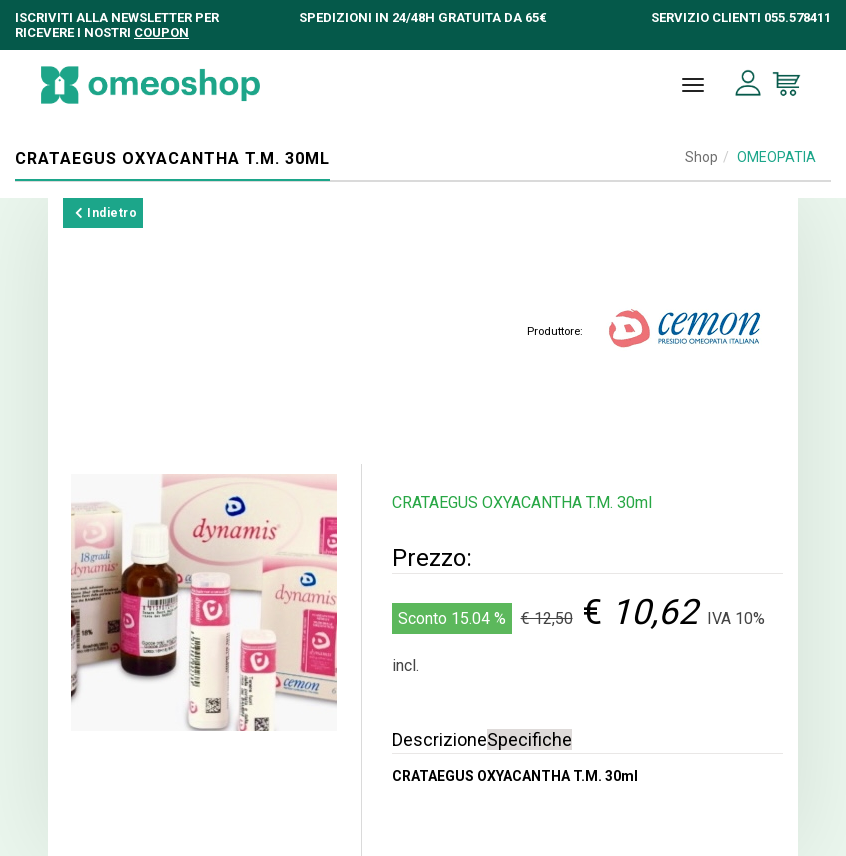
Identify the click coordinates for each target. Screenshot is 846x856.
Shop (701, 157)
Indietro (106, 213)
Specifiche (529, 739)
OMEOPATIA (776, 157)
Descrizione (439, 739)
